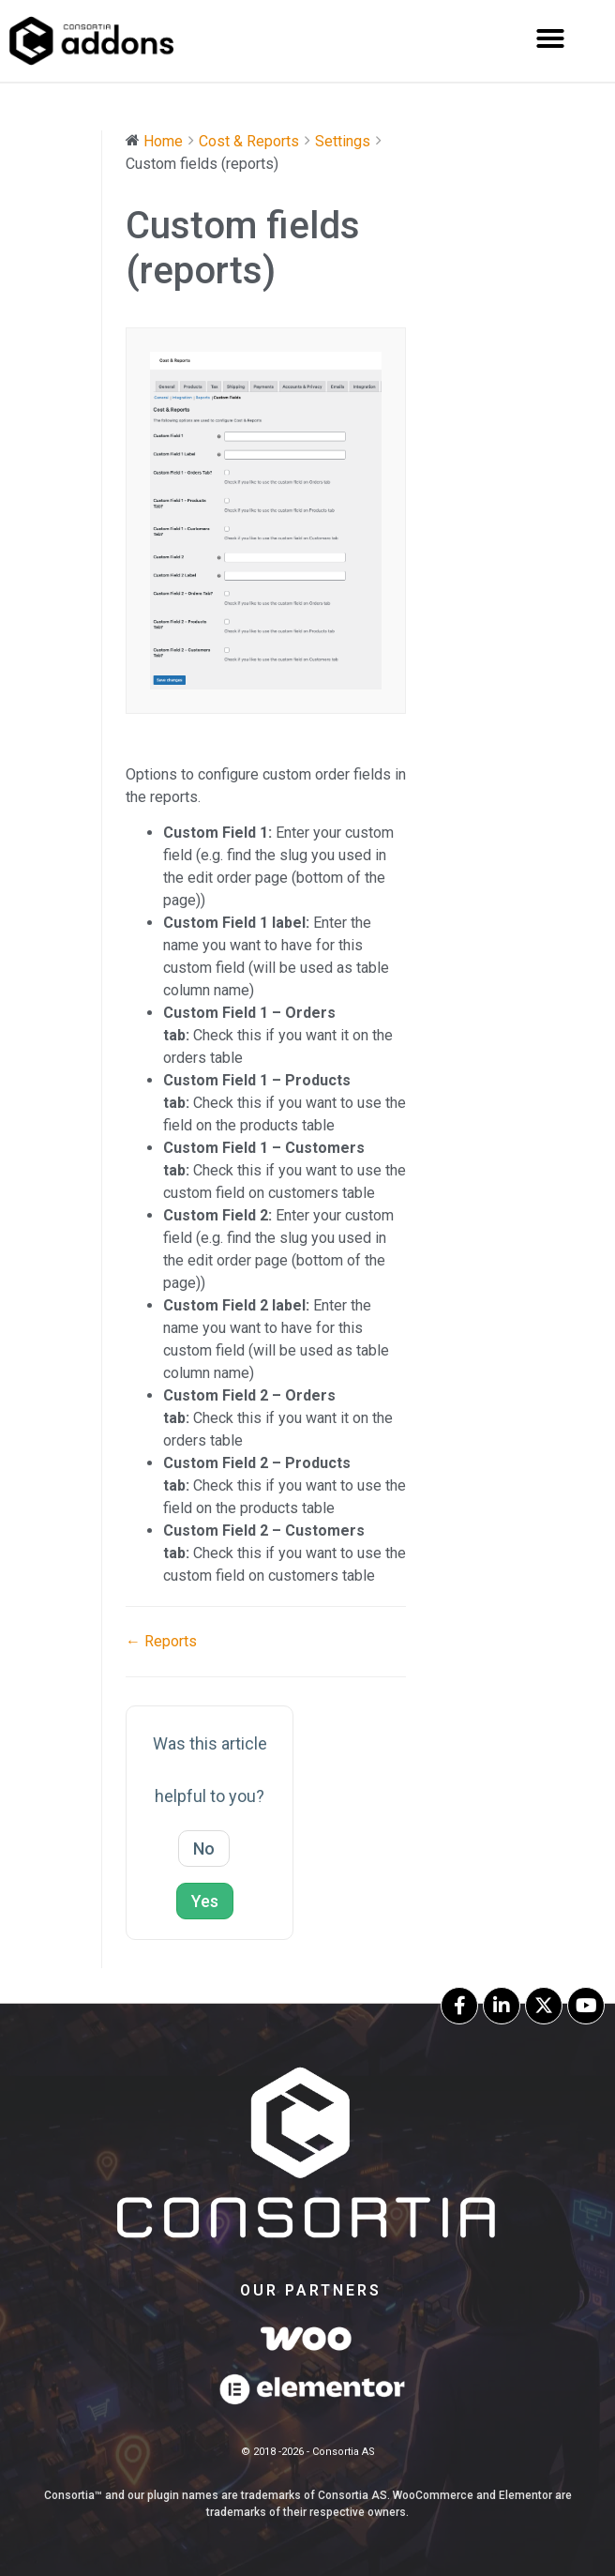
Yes (204, 1901)
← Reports (161, 1641)
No (204, 1848)
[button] (550, 38)
